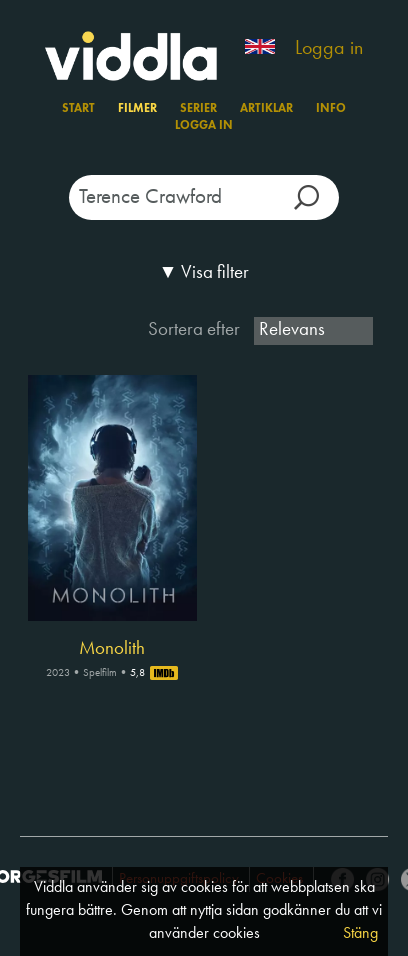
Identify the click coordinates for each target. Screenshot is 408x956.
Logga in (329, 49)
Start (78, 109)
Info (331, 109)
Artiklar (266, 109)
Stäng (360, 934)
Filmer (137, 109)
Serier (198, 109)
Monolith (112, 649)
